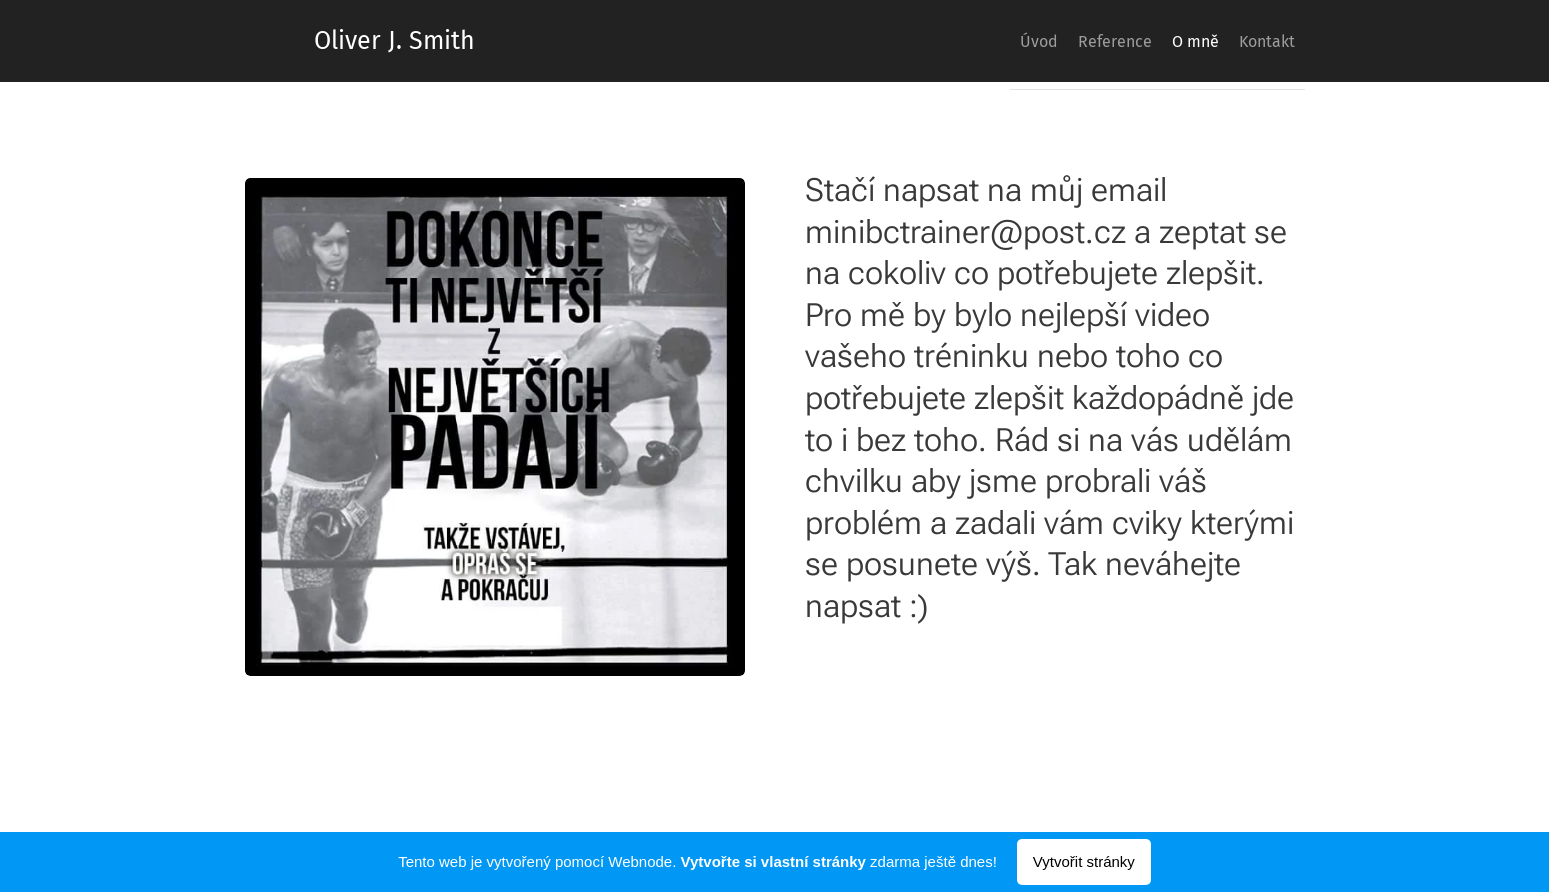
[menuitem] (983, 41)
